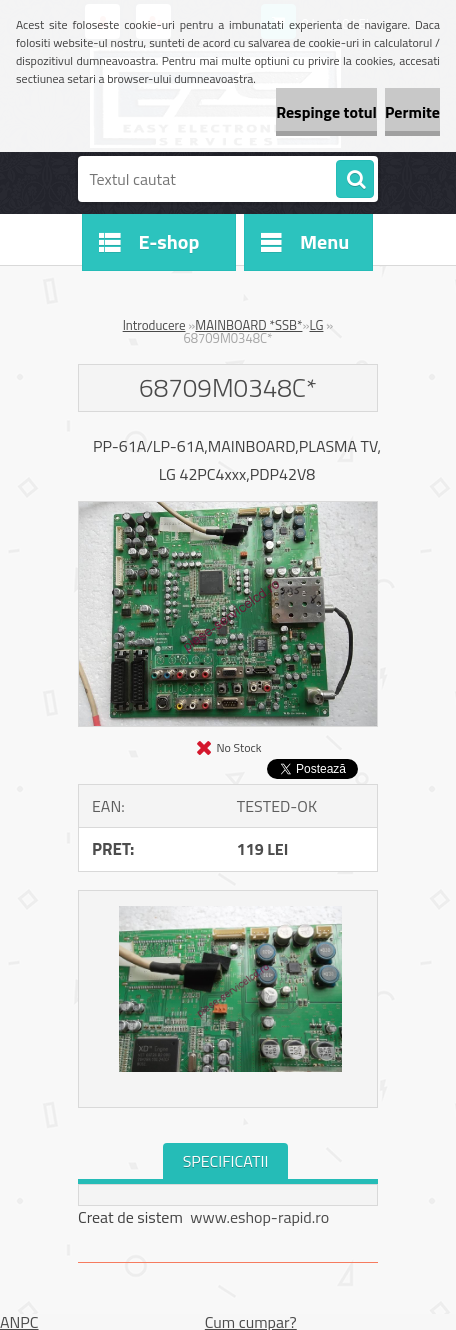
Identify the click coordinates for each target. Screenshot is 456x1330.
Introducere (154, 325)
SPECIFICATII (226, 1161)
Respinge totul (326, 112)
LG (316, 325)
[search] (355, 180)
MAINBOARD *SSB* (248, 325)
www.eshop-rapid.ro (259, 1217)
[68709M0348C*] (228, 510)
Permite (412, 112)
